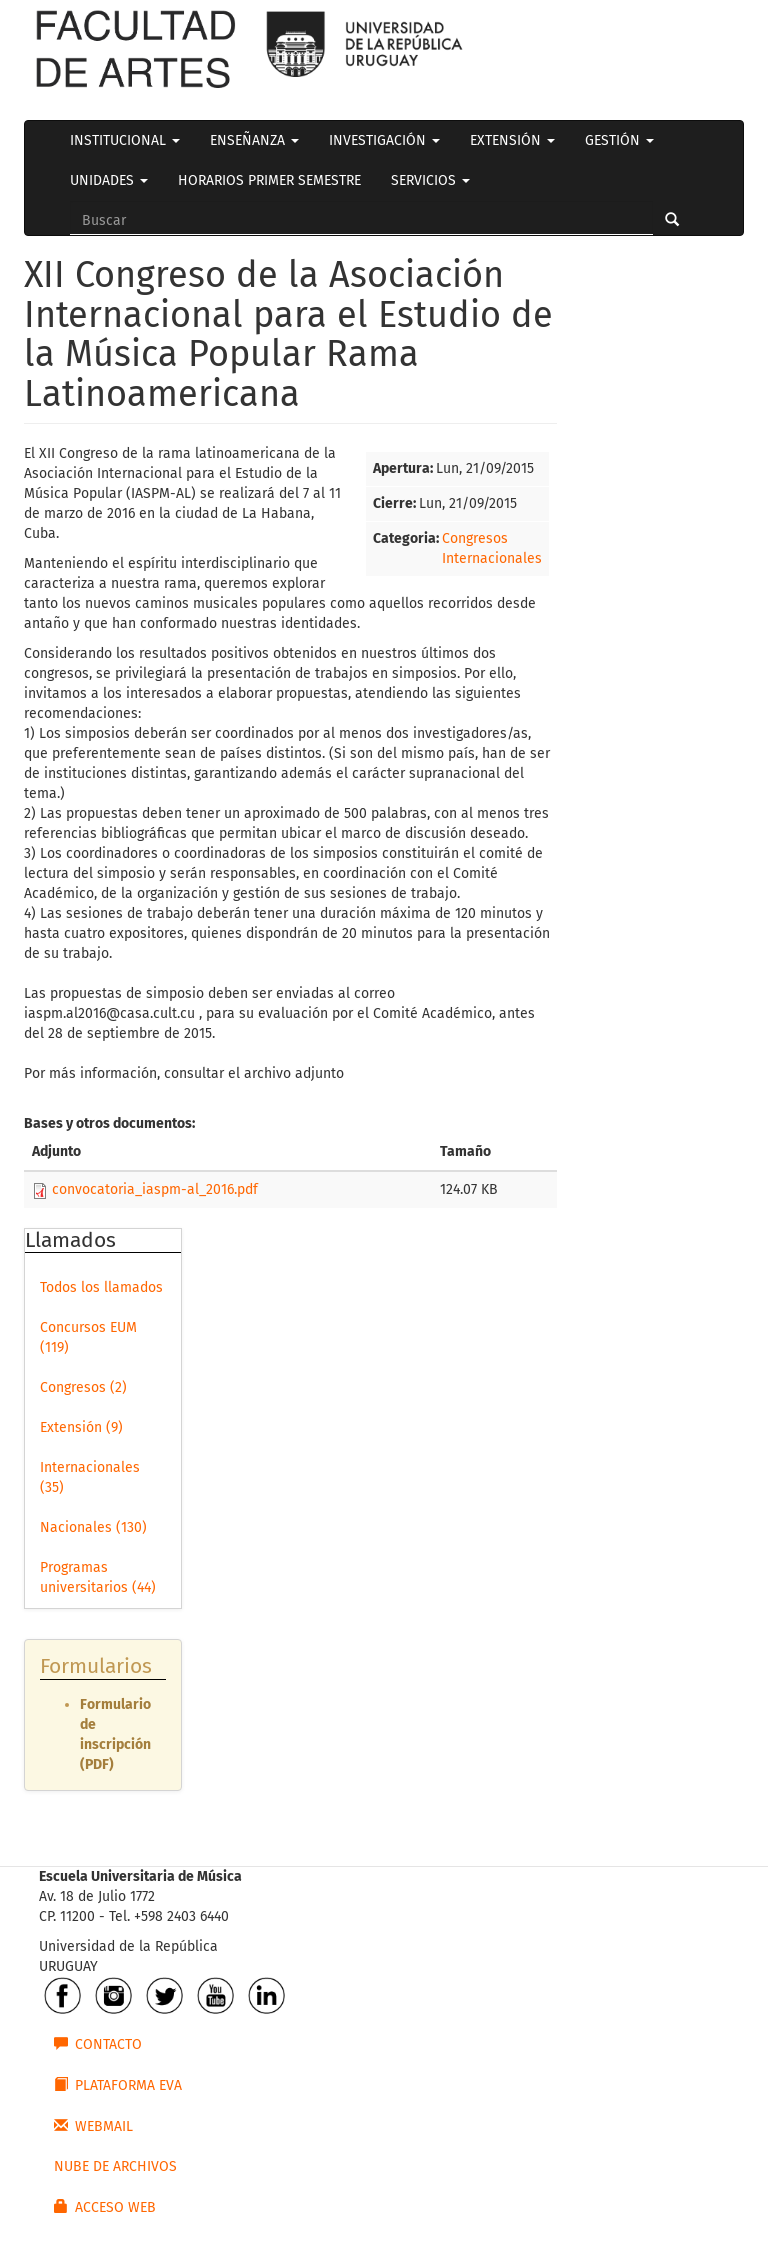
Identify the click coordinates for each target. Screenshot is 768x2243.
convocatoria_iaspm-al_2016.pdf (155, 1189)
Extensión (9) (81, 1427)
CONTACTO (98, 2044)
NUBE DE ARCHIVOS (115, 2166)
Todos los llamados (101, 1287)
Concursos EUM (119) (88, 1337)
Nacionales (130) (93, 1527)
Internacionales (492, 558)
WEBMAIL (93, 2126)
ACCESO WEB (105, 2207)
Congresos (475, 538)
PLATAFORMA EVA (118, 2085)
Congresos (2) (83, 1387)
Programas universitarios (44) (98, 1577)
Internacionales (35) (90, 1477)
